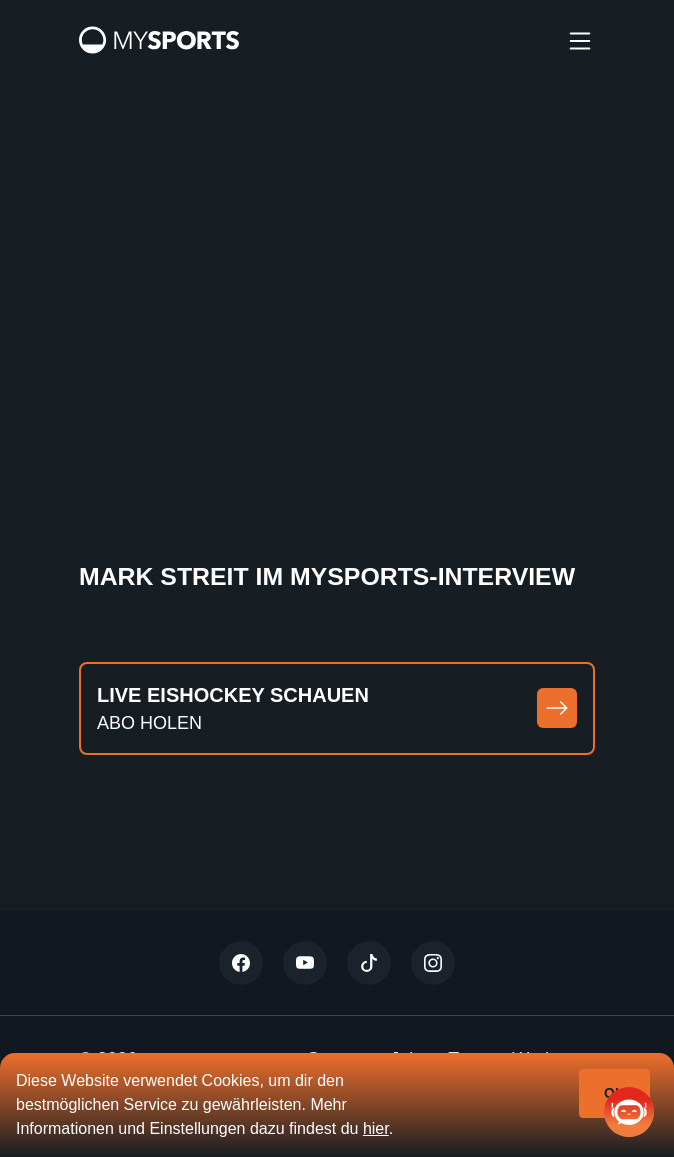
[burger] (580, 40)
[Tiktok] (369, 963)
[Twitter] (241, 963)
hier (376, 1128)
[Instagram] (433, 963)
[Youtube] (305, 963)
